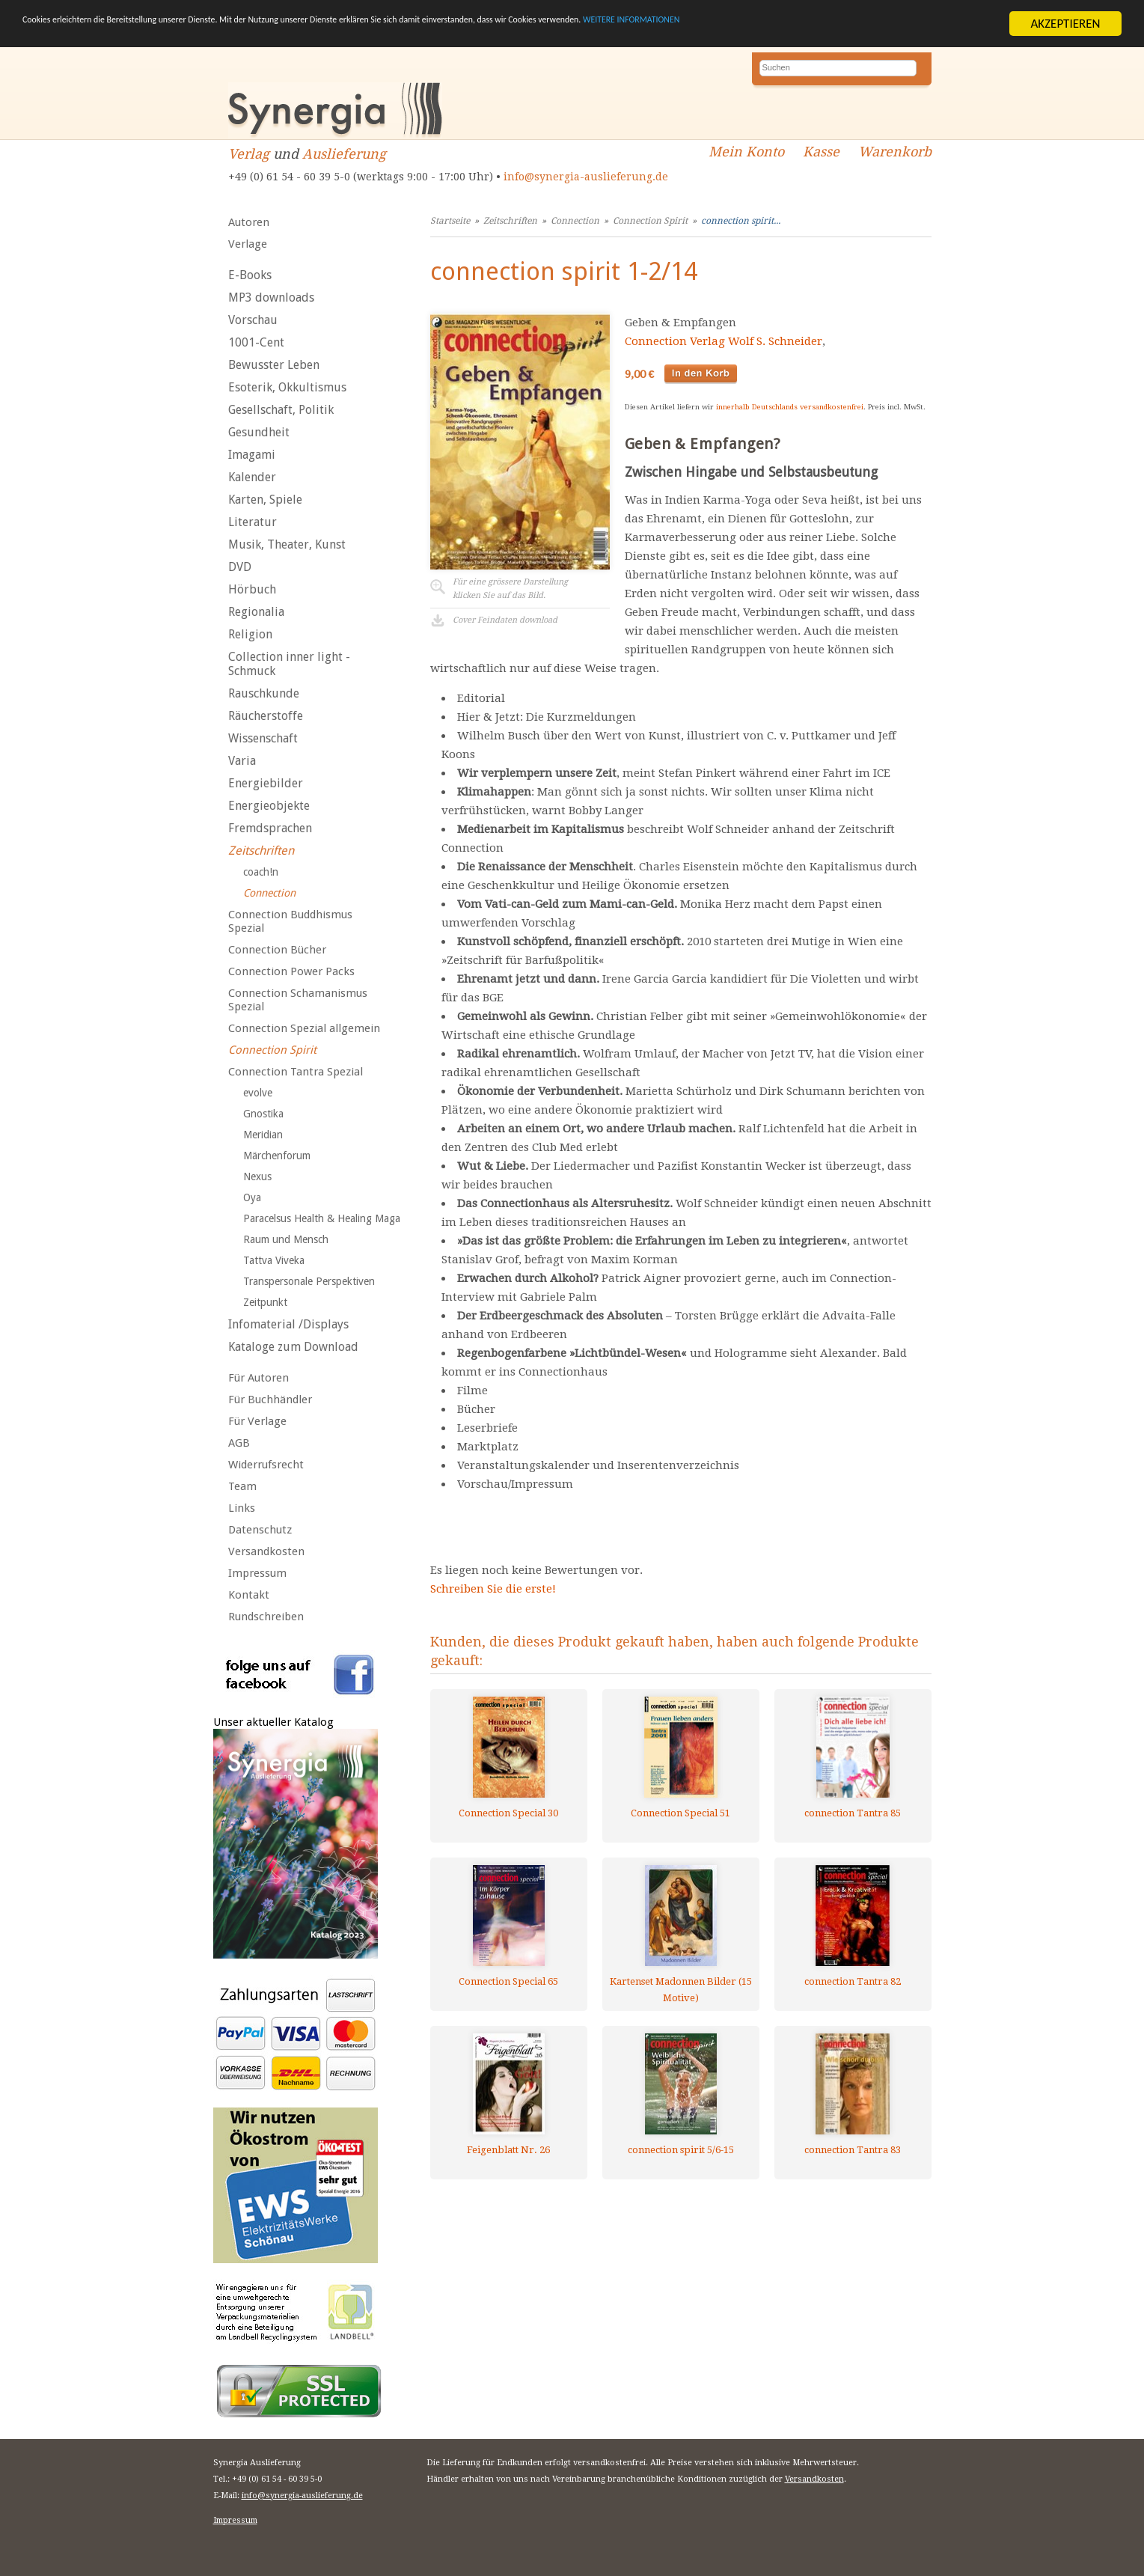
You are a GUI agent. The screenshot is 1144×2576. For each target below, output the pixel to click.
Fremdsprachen (270, 828)
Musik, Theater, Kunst (287, 544)
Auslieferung (344, 154)
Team (242, 1486)
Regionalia (256, 612)
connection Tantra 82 (852, 1981)
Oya (252, 1197)
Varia (242, 761)
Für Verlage (257, 1421)
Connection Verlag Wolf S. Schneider (723, 341)
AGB (239, 1443)
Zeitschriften (261, 850)
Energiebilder (265, 783)
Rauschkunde (263, 693)
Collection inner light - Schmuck (289, 664)
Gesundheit (259, 432)
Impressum (257, 1573)
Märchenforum (277, 1156)
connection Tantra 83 (852, 2149)
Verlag (248, 154)
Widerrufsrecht (266, 1464)
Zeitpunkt (265, 1302)
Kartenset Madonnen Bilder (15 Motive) (681, 1989)
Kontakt (248, 1595)
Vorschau (253, 320)
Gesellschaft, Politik (281, 410)
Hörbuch (252, 589)
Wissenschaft (263, 738)
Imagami (251, 455)
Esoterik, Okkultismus (287, 387)
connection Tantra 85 (852, 1813)
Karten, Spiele (265, 499)
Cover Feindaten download (505, 620)
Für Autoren (258, 1378)
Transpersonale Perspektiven (309, 1281)
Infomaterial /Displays (288, 1324)
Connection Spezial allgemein (304, 1028)
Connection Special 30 (508, 1813)
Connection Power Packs (291, 971)
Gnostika (263, 1114)
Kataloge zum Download (293, 1347)
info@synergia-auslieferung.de (586, 177)
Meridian (263, 1135)
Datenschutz (260, 1529)
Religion (250, 634)
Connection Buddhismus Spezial (290, 921)
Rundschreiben (266, 1616)
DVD (239, 567)
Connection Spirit (272, 1050)
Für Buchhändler (270, 1399)
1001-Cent (256, 342)
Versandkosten (266, 1551)
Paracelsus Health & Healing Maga (321, 1218)
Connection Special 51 (680, 1813)
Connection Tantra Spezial (295, 1071)
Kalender (252, 477)
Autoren (248, 222)
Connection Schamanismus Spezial (297, 999)
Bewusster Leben (273, 365)
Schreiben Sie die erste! (493, 1589)
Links (241, 1508)
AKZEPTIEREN (1065, 23)
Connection (269, 893)
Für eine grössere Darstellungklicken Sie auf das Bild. (510, 588)
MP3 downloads (271, 297)
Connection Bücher (277, 949)
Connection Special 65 (508, 1981)
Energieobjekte (269, 806)
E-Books (250, 275)
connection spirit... (740, 221)
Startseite (450, 221)
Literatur (252, 522)
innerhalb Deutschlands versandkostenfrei (789, 407)
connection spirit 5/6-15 (681, 2149)
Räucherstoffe (265, 716)
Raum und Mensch (285, 1239)
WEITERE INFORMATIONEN (898, 24)
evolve (257, 1093)
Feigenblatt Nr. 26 (508, 2149)
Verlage (247, 244)
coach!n (260, 872)
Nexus (257, 1176)
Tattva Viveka (274, 1260)
